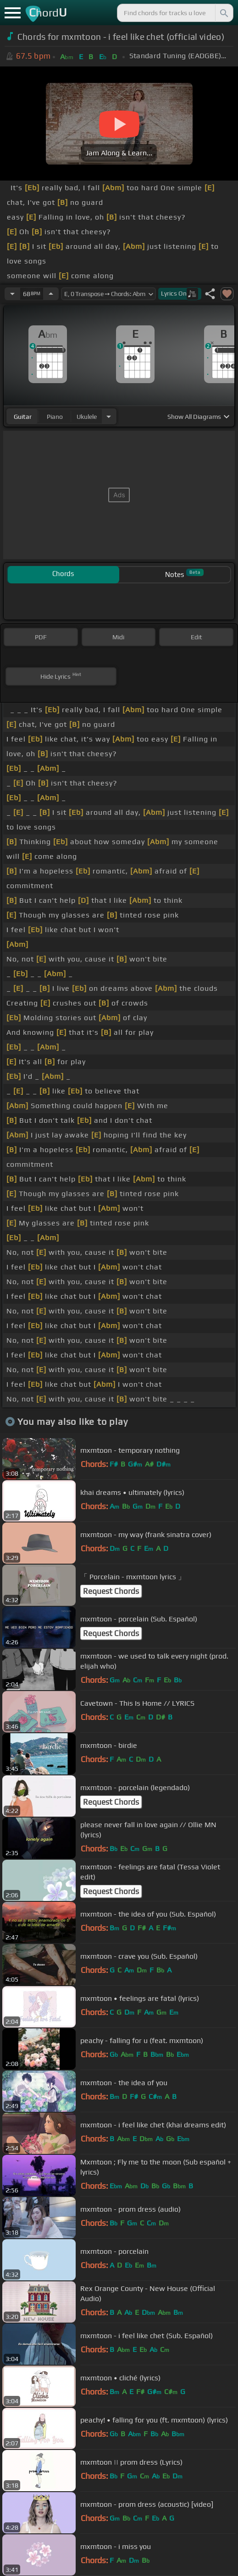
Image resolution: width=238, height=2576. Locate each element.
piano (55, 416)
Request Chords (111, 1591)
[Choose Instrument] (109, 416)
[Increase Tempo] (51, 293)
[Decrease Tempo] (12, 293)
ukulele (87, 416)
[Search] (223, 13)
